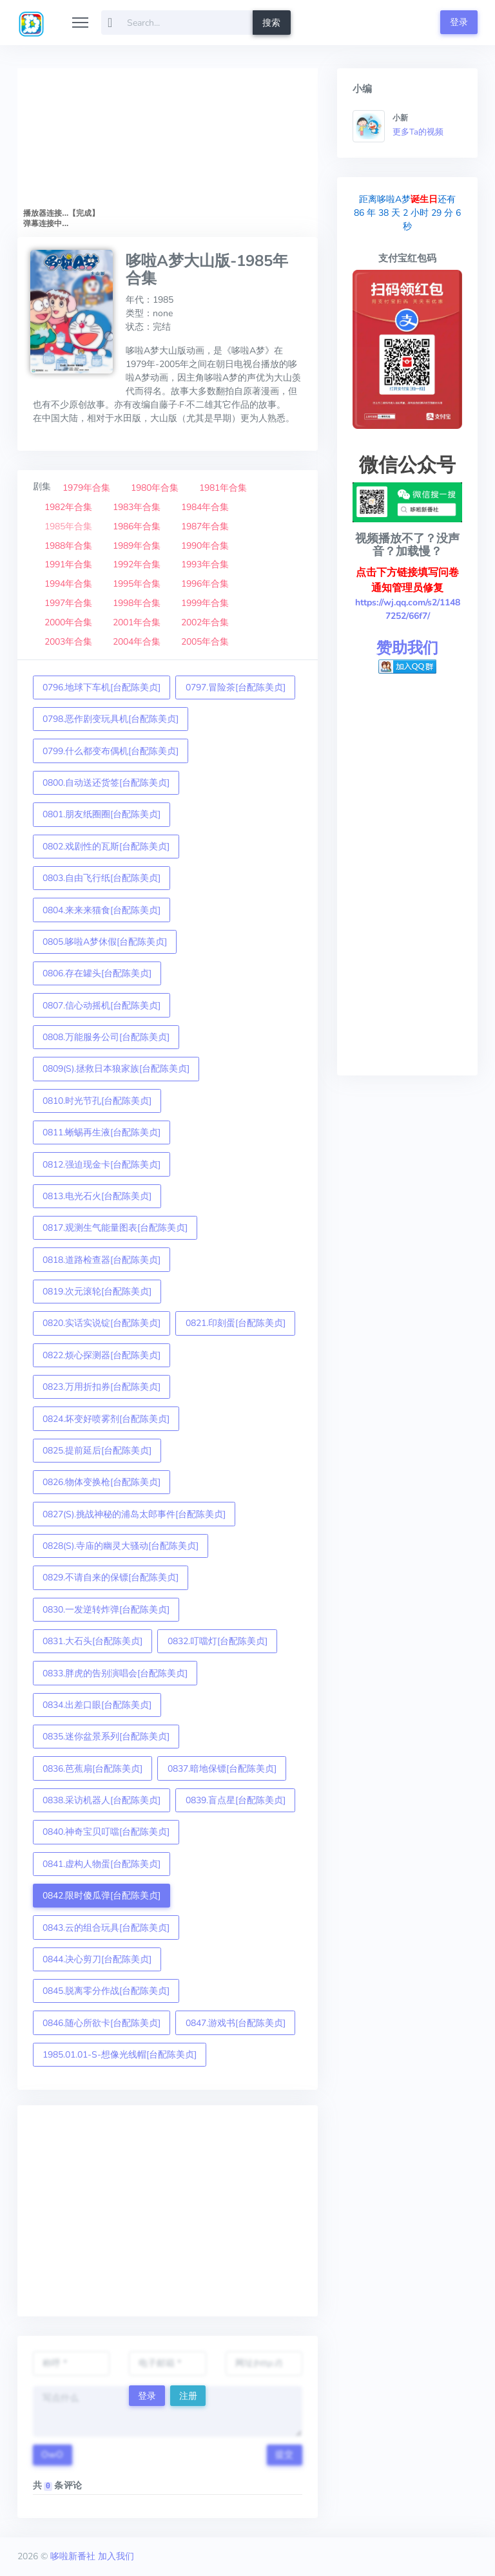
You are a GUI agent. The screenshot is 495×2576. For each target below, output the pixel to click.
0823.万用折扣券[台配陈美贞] (101, 1387)
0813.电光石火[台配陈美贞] (97, 1196)
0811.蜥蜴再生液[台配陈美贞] (101, 1132)
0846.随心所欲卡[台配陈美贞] (101, 2023)
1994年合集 (68, 584)
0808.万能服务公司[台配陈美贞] (106, 1037)
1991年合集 (68, 564)
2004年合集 (136, 642)
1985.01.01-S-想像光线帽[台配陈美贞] (120, 2055)
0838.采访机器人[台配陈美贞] (101, 1800)
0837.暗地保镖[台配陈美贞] (222, 1769)
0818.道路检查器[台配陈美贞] (101, 1260)
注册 (188, 2396)
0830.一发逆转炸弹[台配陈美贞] (106, 1610)
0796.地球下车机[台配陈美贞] (101, 687)
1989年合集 (136, 546)
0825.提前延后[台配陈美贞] (97, 1450)
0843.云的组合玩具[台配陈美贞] (106, 1928)
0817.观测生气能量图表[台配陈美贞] (115, 1228)
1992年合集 (136, 564)
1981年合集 (223, 488)
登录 (459, 22)
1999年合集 (205, 603)
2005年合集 (205, 642)
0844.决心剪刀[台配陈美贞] (97, 1959)
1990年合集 (205, 546)
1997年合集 (68, 603)
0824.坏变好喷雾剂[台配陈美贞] (106, 1419)
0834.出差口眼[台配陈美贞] (97, 1705)
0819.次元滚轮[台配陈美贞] (97, 1291)
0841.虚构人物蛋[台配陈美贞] (101, 1864)
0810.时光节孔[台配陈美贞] (97, 1101)
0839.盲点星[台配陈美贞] (236, 1800)
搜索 (271, 23)
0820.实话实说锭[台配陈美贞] (101, 1323)
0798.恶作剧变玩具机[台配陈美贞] (111, 719)
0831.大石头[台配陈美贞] (92, 1641)
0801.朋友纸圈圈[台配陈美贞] (101, 814)
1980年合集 (155, 488)
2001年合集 (136, 622)
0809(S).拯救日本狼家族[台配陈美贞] (116, 1069)
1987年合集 (205, 526)
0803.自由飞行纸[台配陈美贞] (101, 878)
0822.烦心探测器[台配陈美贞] (101, 1355)
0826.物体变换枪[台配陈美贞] (101, 1482)
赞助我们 (407, 648)
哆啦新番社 (72, 2556)
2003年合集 (68, 642)
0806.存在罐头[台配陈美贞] (97, 973)
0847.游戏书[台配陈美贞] (236, 2023)
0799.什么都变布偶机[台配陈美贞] (111, 751)
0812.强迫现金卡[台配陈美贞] (101, 1165)
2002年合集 (205, 622)
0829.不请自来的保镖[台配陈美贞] (111, 1577)
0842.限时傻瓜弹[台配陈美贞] (101, 1895)
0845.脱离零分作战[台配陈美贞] (106, 1991)
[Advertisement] (168, 2211)
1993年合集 (205, 564)
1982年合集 (68, 507)
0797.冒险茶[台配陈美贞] (236, 687)
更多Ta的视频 (418, 132)
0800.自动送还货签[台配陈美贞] (106, 783)
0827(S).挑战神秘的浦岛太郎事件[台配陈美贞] (134, 1514)
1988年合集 (68, 546)
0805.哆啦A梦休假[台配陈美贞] (105, 942)
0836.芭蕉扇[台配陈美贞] (92, 1769)
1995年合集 (136, 584)
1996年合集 (205, 584)
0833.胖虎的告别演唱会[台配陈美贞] (115, 1673)
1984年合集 (205, 507)
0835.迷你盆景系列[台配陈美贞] (106, 1736)
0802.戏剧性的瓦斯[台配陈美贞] (106, 846)
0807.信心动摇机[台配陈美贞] (101, 1005)
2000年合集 (68, 622)
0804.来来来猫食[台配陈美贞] (101, 910)
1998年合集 (136, 603)
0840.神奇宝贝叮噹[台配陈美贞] (106, 1832)
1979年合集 (86, 488)
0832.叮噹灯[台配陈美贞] (217, 1641)
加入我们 (116, 2556)
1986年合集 (136, 526)
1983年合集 (136, 507)
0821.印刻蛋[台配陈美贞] (236, 1323)
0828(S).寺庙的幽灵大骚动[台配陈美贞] (121, 1546)
